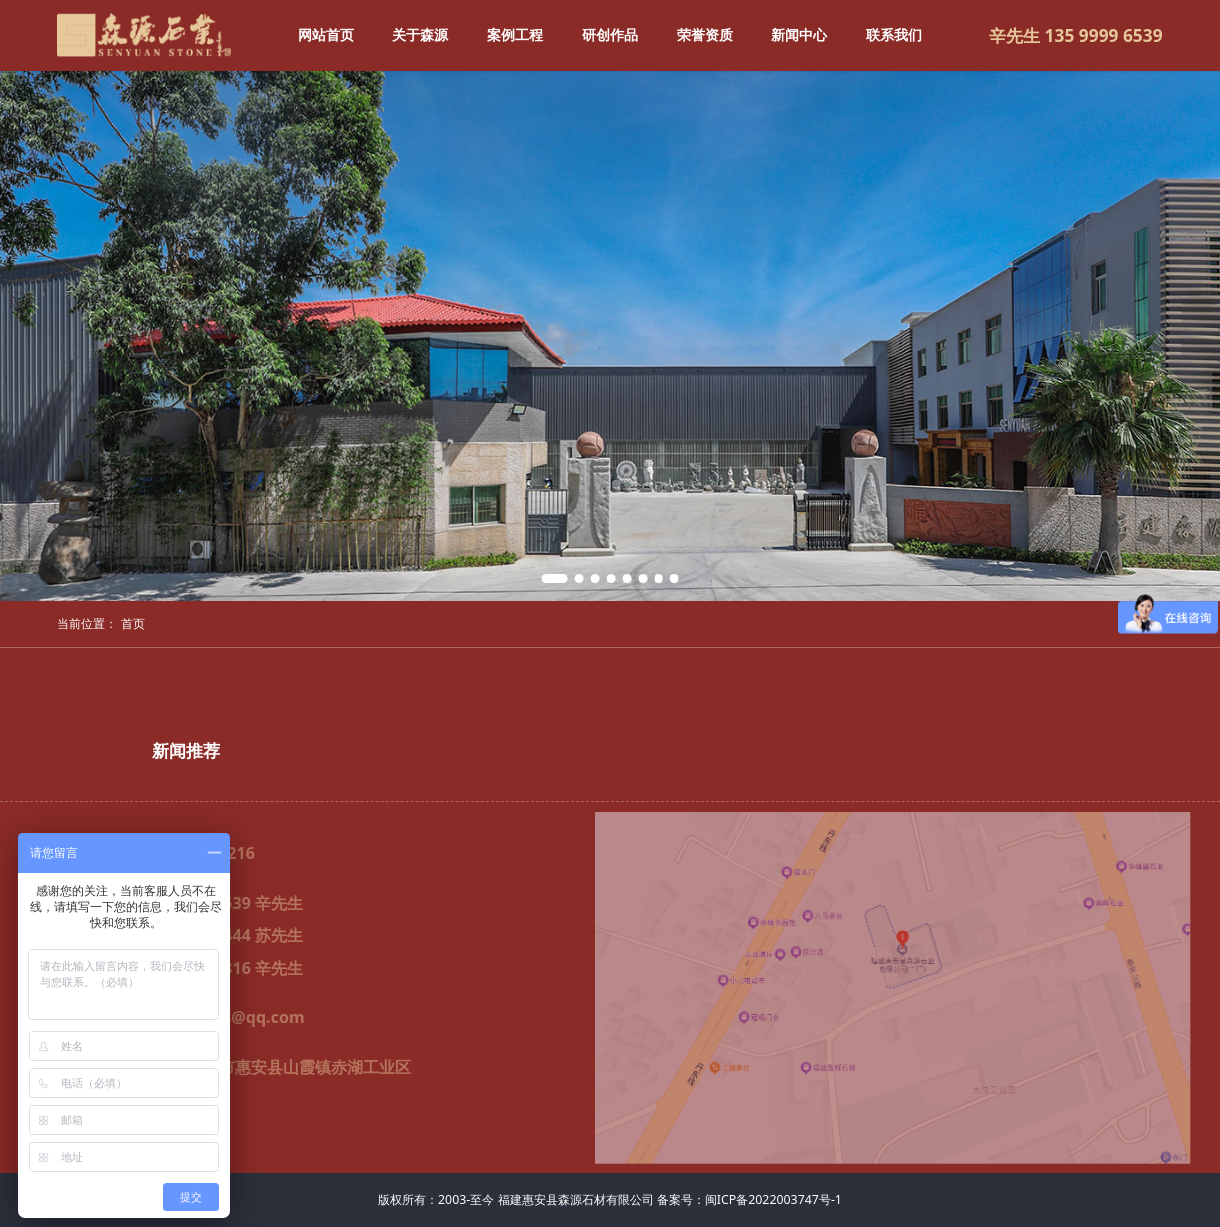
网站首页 (326, 34)
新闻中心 (799, 34)
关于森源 (420, 34)
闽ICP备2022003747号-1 (773, 1199)
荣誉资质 (705, 34)
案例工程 (515, 34)
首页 (133, 623)
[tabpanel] (610, 336)
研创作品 (610, 34)
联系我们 (894, 34)
